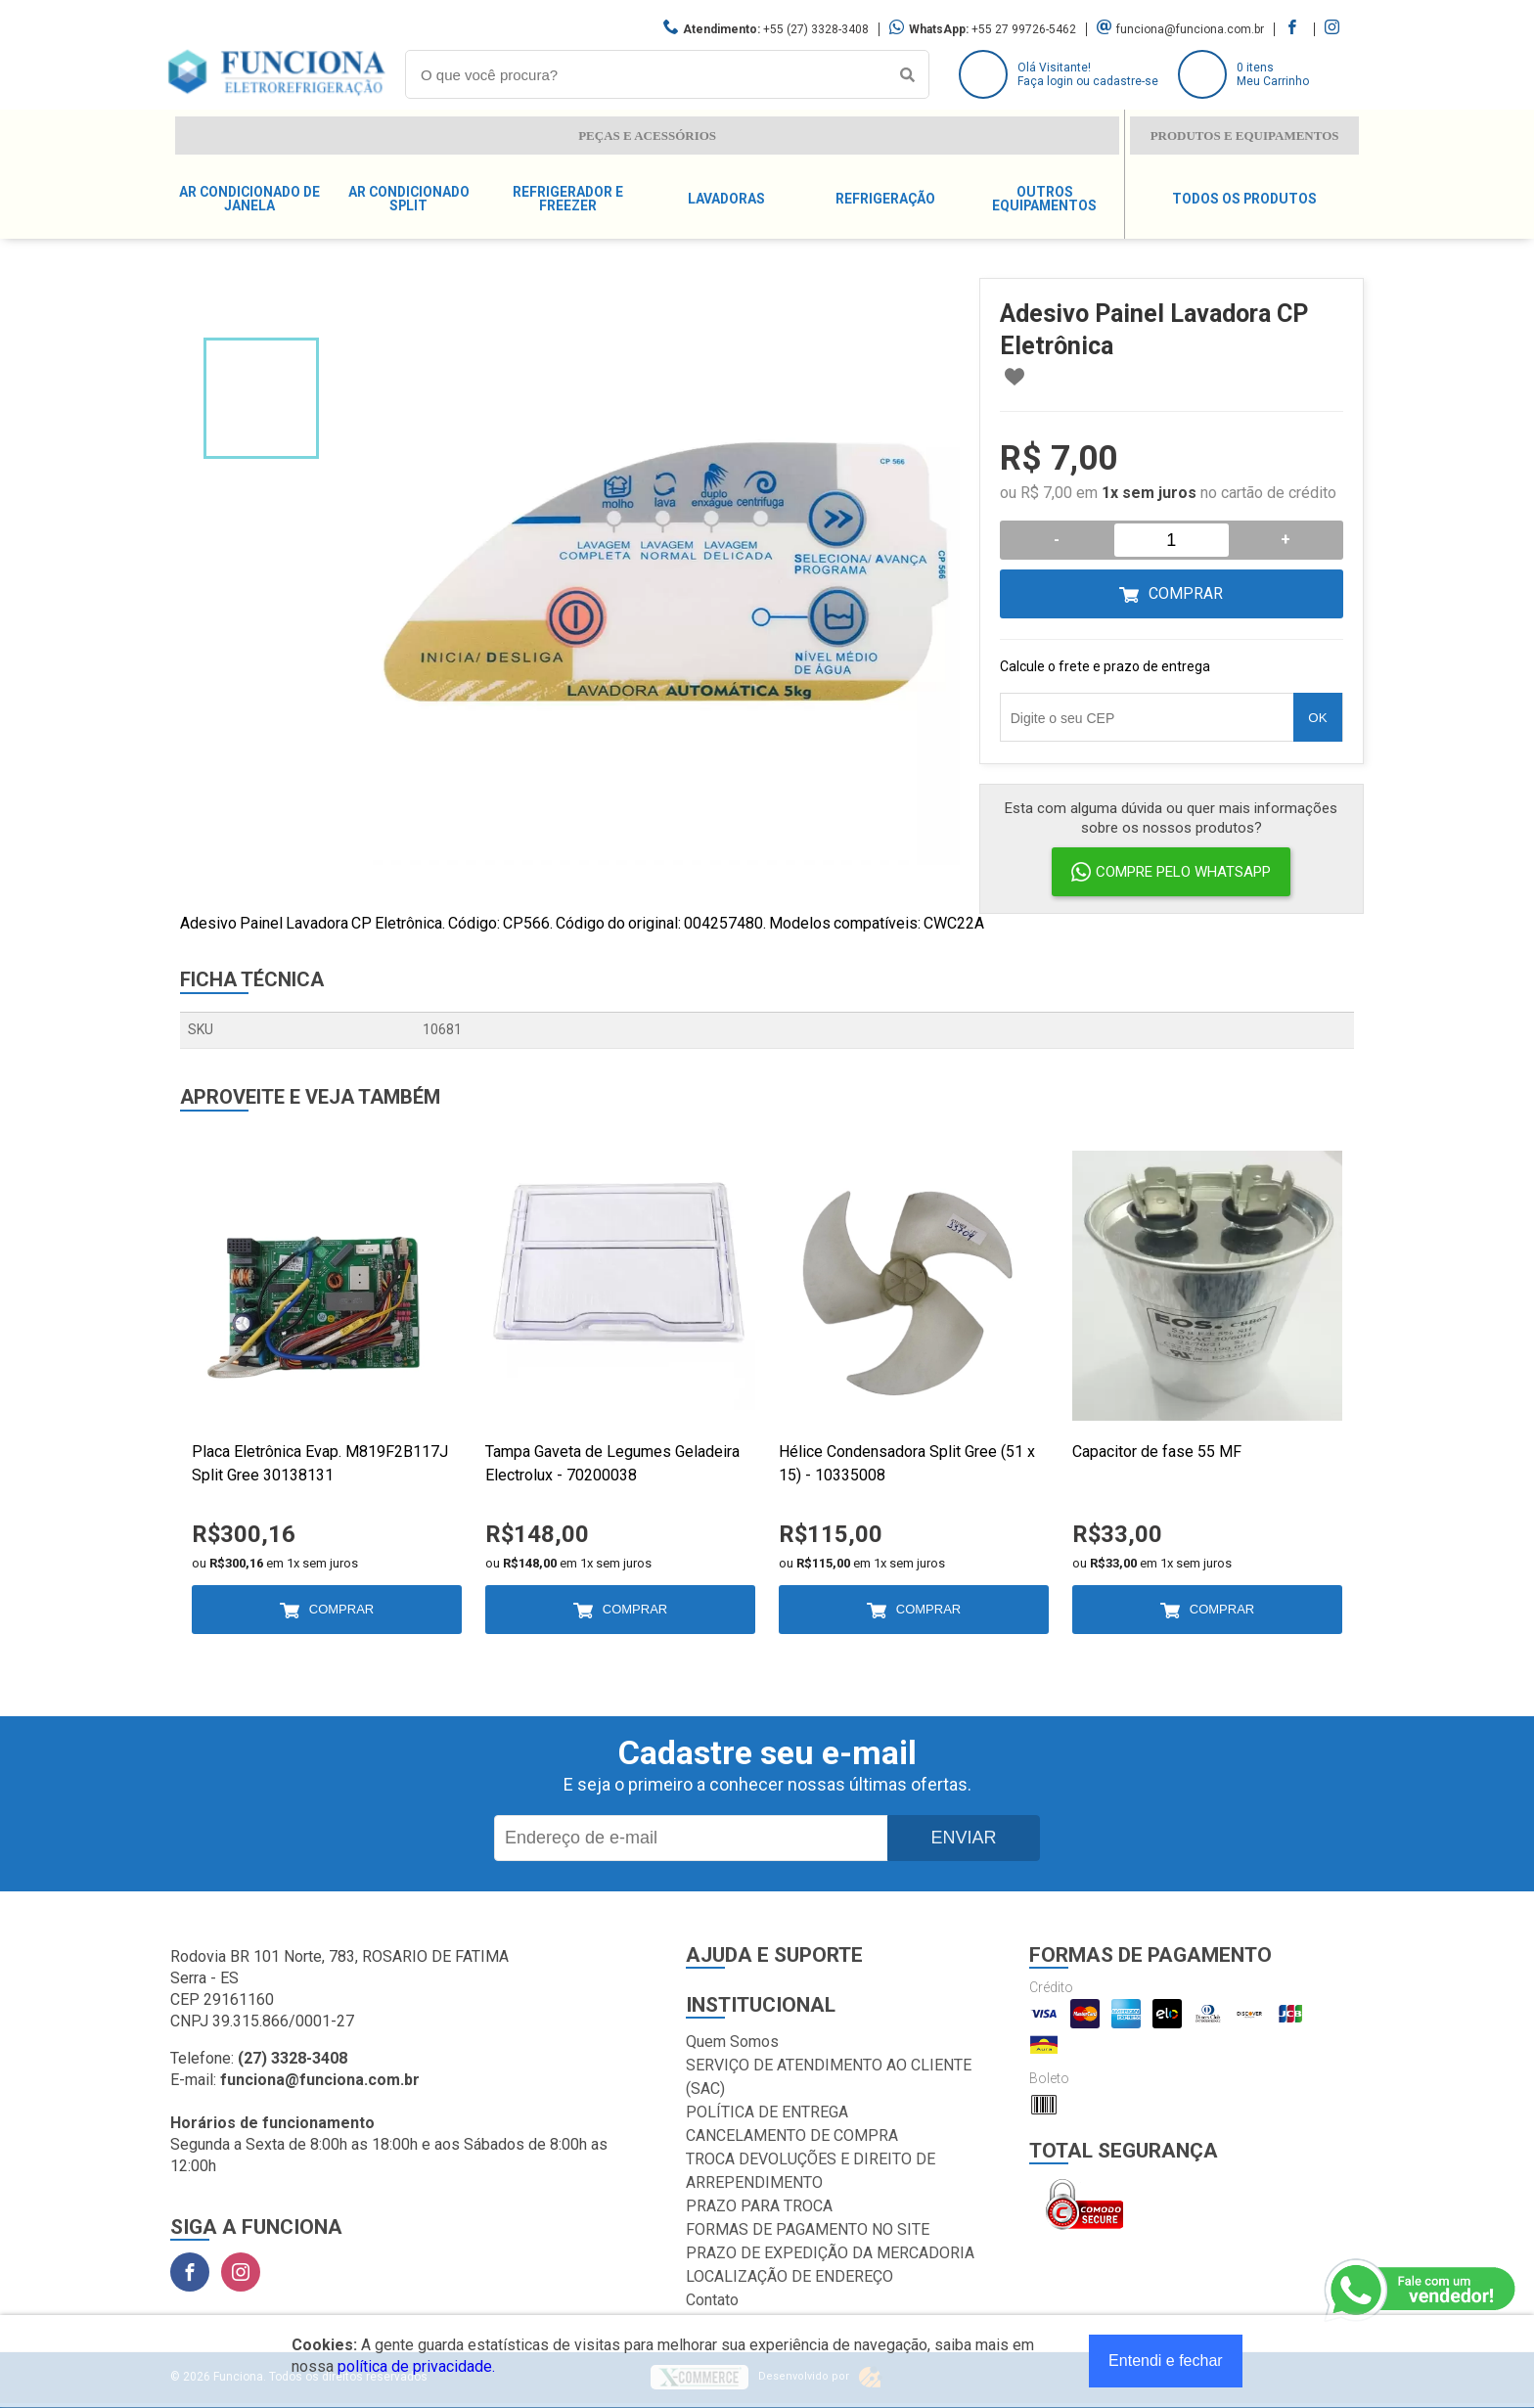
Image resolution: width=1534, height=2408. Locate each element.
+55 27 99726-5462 (1023, 29)
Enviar (963, 1837)
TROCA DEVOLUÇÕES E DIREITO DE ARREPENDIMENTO (810, 2171)
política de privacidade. (416, 2366)
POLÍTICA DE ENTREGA (767, 2112)
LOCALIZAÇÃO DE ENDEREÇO (789, 2276)
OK (1317, 717)
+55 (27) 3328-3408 (816, 29)
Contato (712, 2300)
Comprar (1186, 593)
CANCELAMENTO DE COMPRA (792, 2135)
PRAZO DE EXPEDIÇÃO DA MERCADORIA (830, 2253)
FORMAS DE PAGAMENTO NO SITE (807, 2229)
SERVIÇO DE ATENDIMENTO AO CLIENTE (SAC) (828, 2077)
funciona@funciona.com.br (1190, 29)
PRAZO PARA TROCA (759, 2206)
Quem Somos (732, 2041)
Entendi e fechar (1165, 2360)
